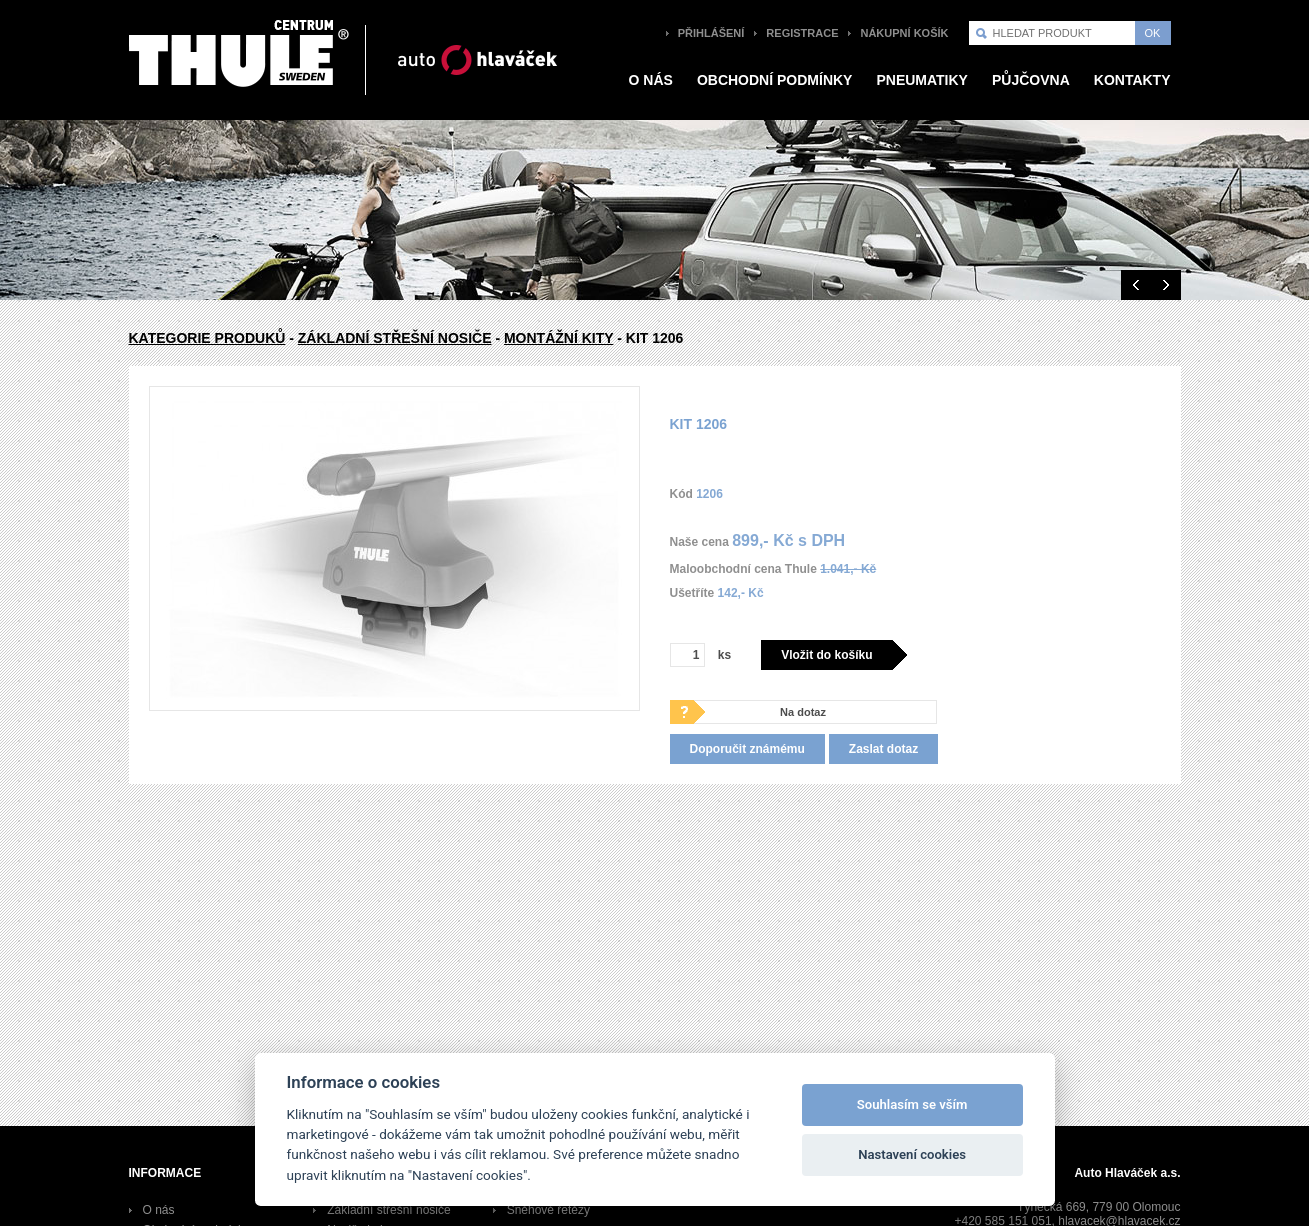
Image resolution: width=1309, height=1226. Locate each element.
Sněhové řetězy (548, 1210)
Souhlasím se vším (912, 1104)
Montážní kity (558, 338)
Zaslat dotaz (883, 749)
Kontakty (1132, 80)
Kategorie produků (207, 338)
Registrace (802, 33)
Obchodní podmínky (775, 80)
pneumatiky (922, 80)
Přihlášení (711, 33)
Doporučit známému (747, 749)
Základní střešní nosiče (395, 338)
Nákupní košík (904, 33)
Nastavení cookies (912, 1154)
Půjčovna (1031, 80)
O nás (651, 80)
